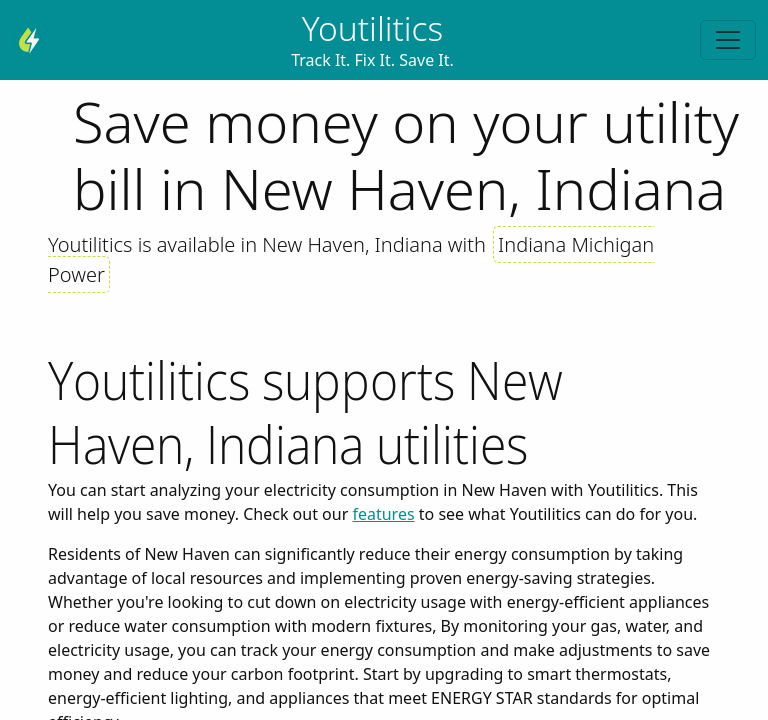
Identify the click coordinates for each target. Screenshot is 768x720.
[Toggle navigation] (728, 40)
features (383, 514)
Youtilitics (373, 28)
